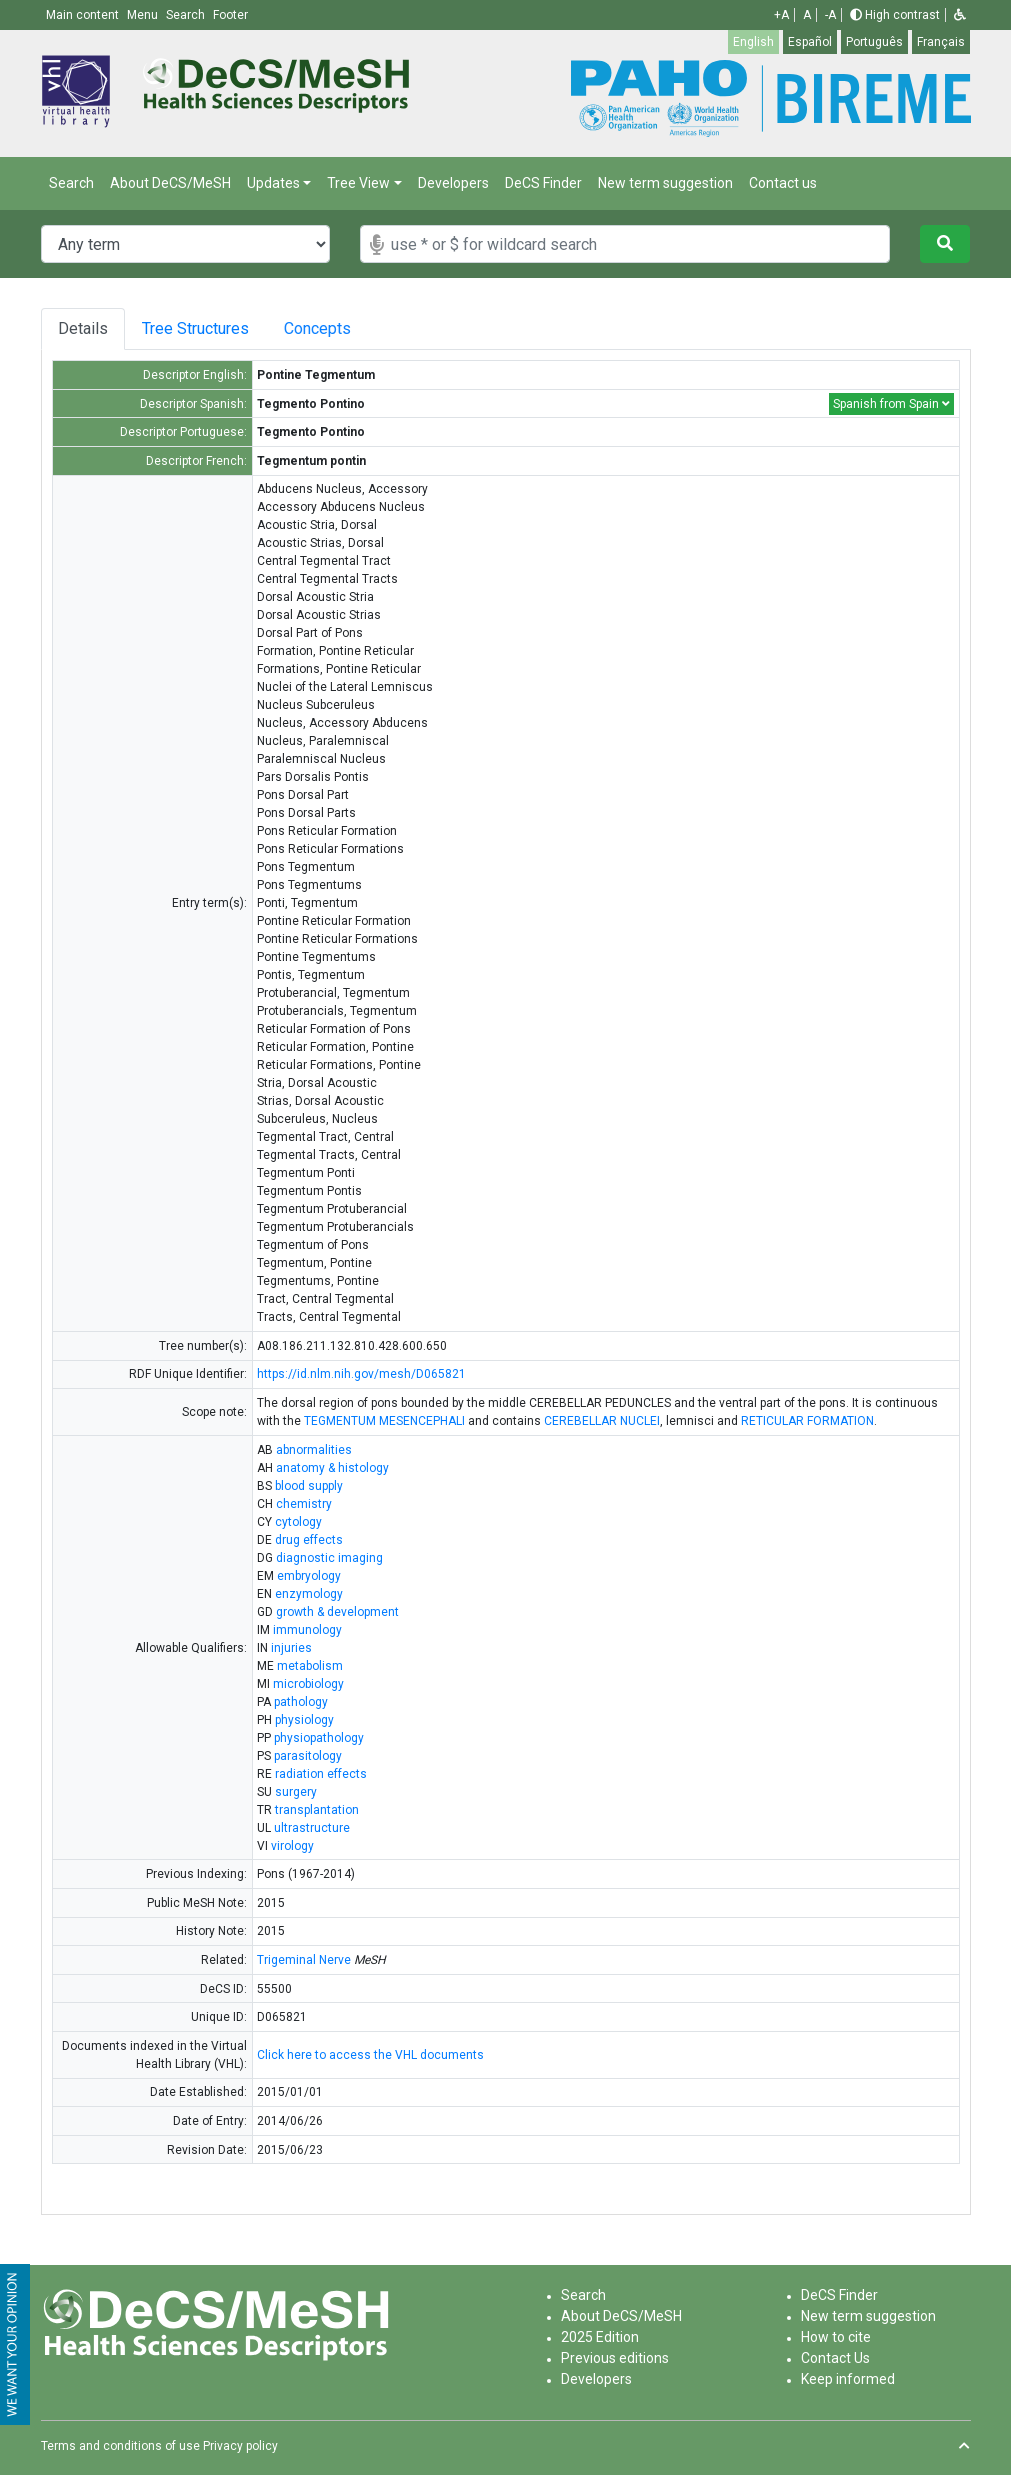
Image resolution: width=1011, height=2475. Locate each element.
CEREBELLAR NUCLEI (602, 1421)
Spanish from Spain (891, 404)
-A (830, 15)
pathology (301, 1702)
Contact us (783, 183)
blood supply (309, 1486)
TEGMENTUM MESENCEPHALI (384, 1421)
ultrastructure (312, 1828)
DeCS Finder (543, 183)
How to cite (836, 2337)
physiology (304, 1720)
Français (941, 42)
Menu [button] (144, 15)
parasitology (308, 1756)
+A (781, 15)
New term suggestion (665, 183)
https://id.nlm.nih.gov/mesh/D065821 (361, 1374)
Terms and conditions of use (120, 2446)
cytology (298, 1522)
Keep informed (848, 2379)
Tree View (358, 183)
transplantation (317, 1810)
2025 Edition (600, 2337)
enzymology (309, 1594)
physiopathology (319, 1738)
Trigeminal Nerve (304, 1960)
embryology (309, 1576)
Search (71, 183)
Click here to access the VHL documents (370, 2055)
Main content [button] (84, 15)
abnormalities (314, 1450)
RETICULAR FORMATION (807, 1421)
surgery (296, 1792)
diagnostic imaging (329, 1558)
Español (810, 42)
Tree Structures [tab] (200, 328)
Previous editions (615, 2358)
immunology (307, 1630)
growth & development (337, 1612)
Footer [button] (230, 15)
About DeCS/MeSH (170, 183)
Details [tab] (83, 328)
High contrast (895, 15)
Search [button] (187, 15)
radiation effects (321, 1774)
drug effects (309, 1540)
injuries (291, 1648)
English (753, 42)
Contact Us (835, 2358)
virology (292, 1846)
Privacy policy (240, 2446)
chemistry (304, 1504)
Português (874, 42)
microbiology (308, 1684)
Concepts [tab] (340, 328)
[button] (960, 15)
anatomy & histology (332, 1468)
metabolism (310, 1666)
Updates (273, 183)
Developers (453, 183)
